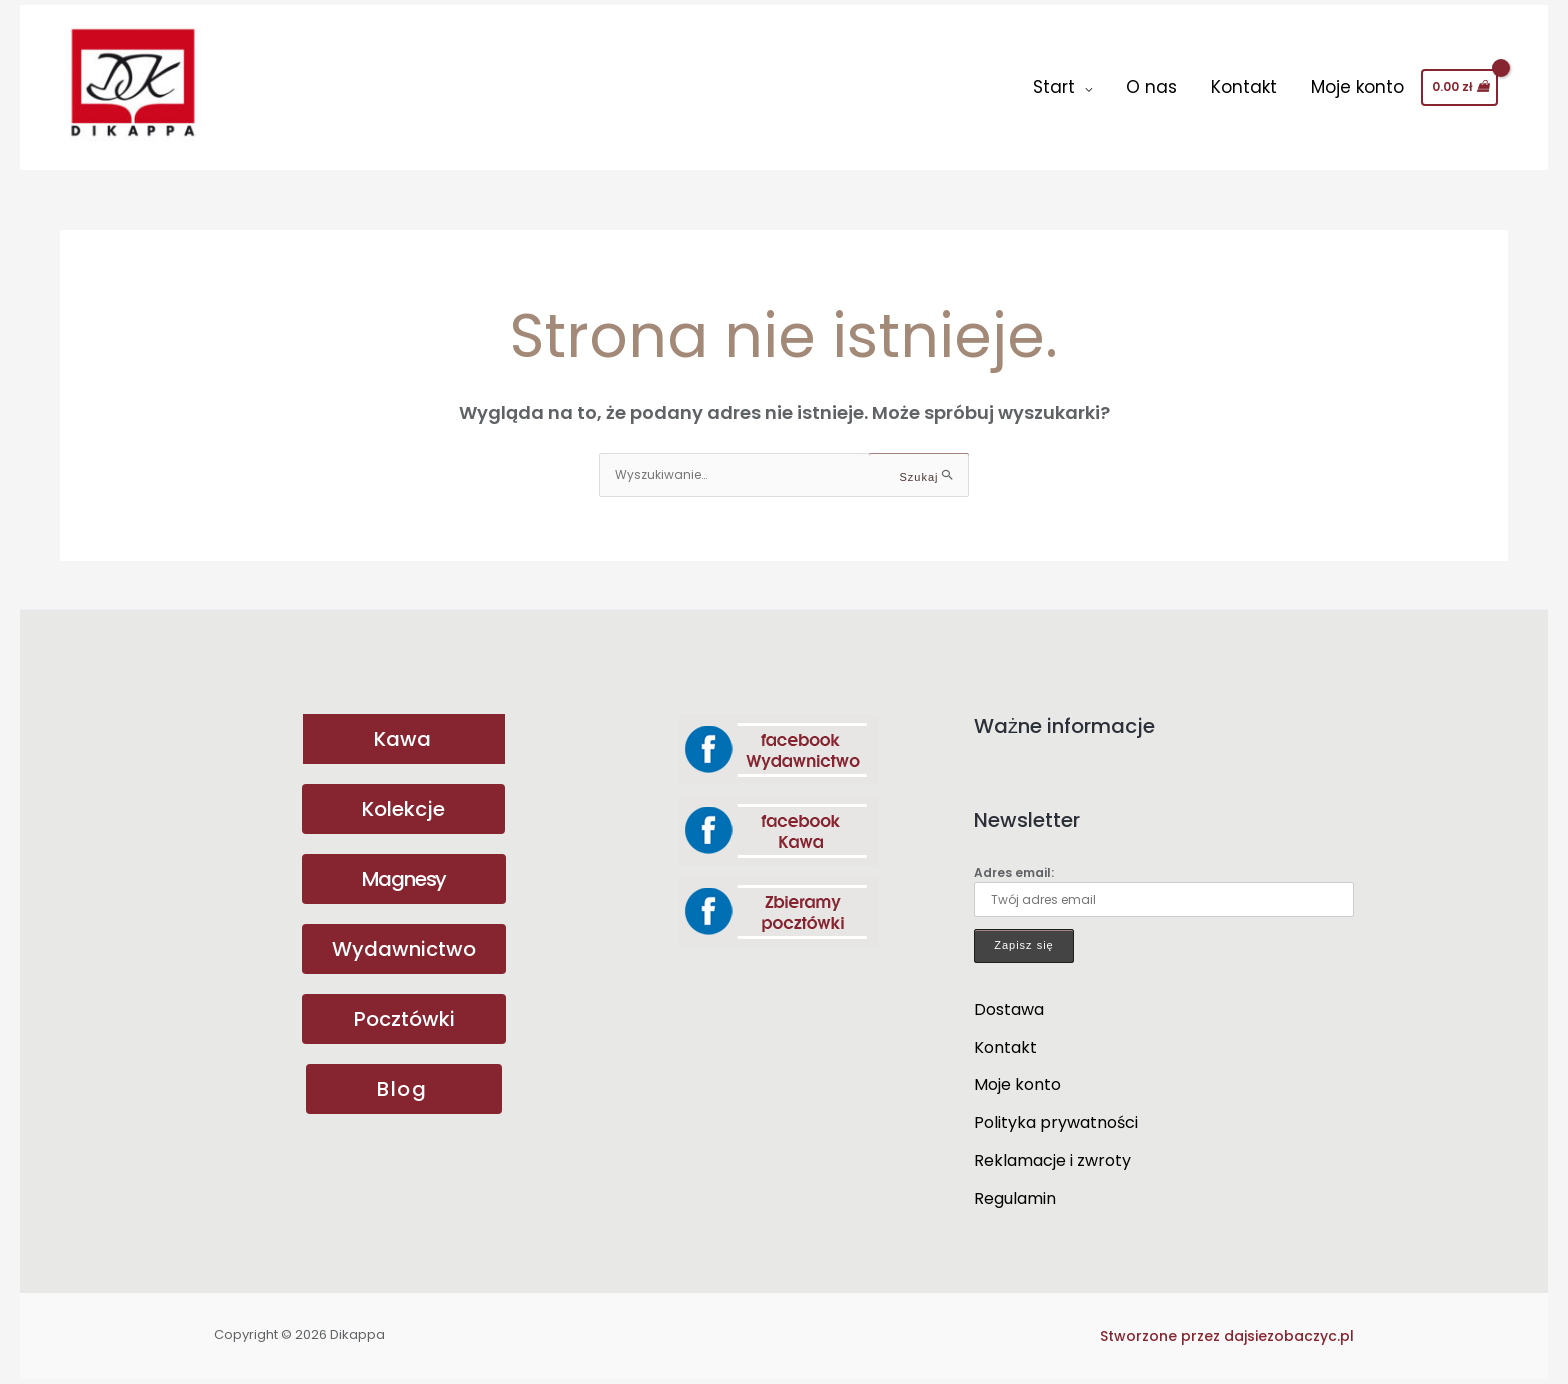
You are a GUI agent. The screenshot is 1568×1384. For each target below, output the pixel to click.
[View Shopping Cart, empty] (1459, 87)
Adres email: (1164, 890)
